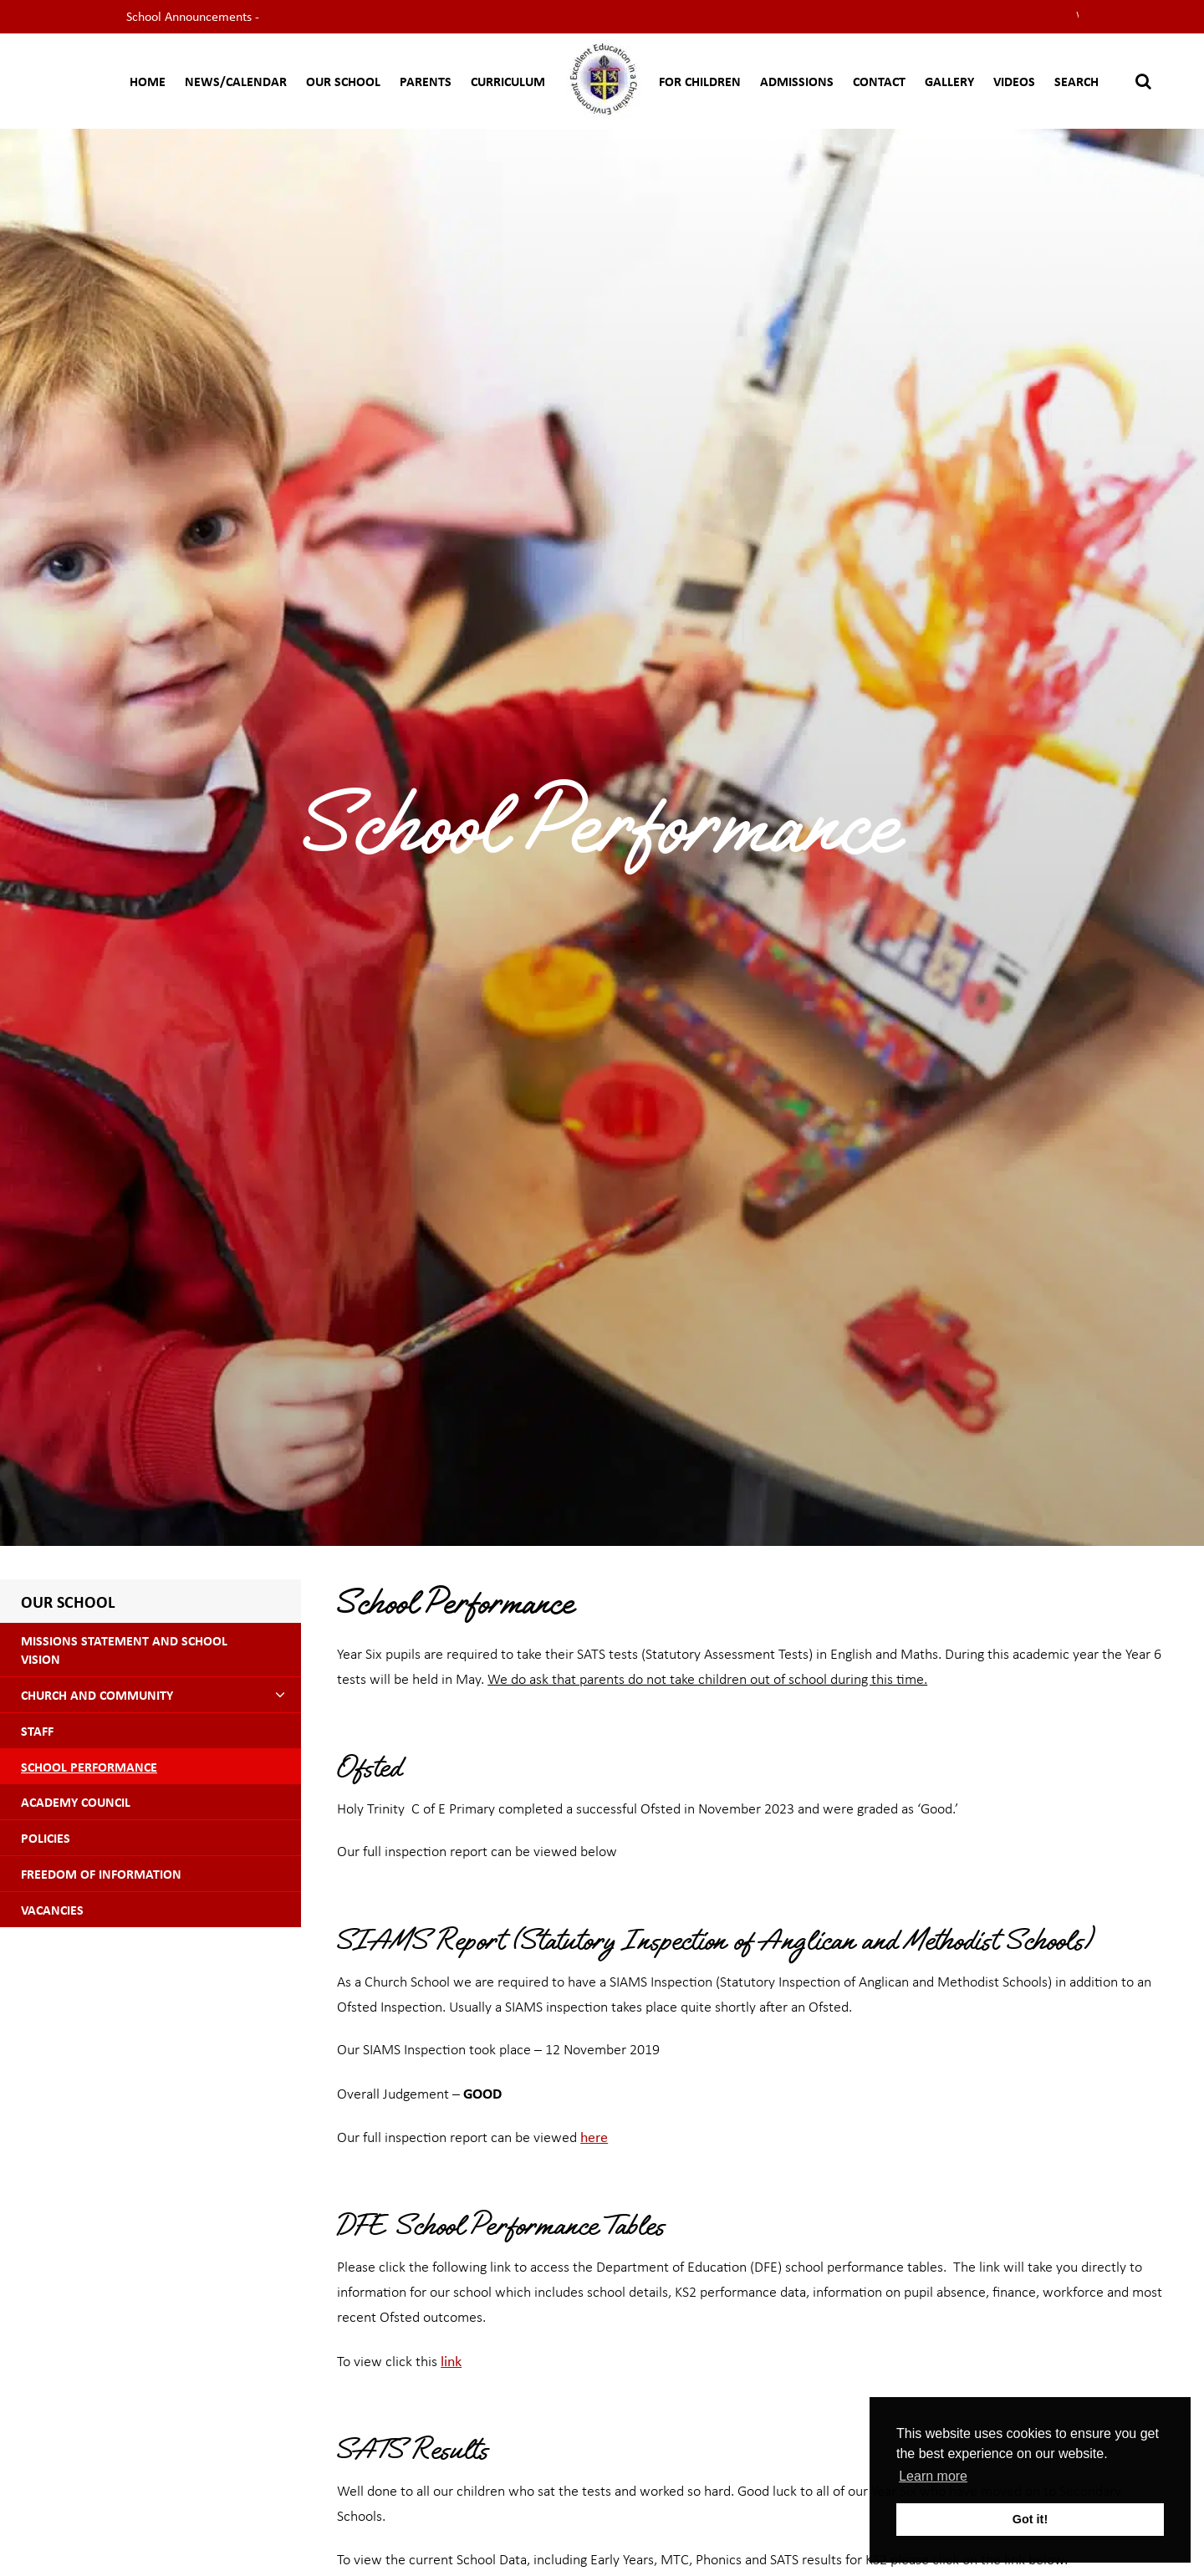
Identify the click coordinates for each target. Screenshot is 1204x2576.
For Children (700, 81)
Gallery (949, 81)
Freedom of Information (101, 1873)
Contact (879, 81)
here (594, 2136)
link (451, 2360)
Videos (1014, 81)
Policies (45, 1838)
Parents (426, 81)
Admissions (797, 81)
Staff (37, 1731)
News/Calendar (236, 81)
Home (148, 81)
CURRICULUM (508, 81)
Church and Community (97, 1695)
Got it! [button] (1030, 2519)
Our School (343, 81)
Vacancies (52, 1909)
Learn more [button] (933, 2476)
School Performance (89, 1766)
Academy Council (75, 1802)
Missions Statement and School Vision (124, 1649)
